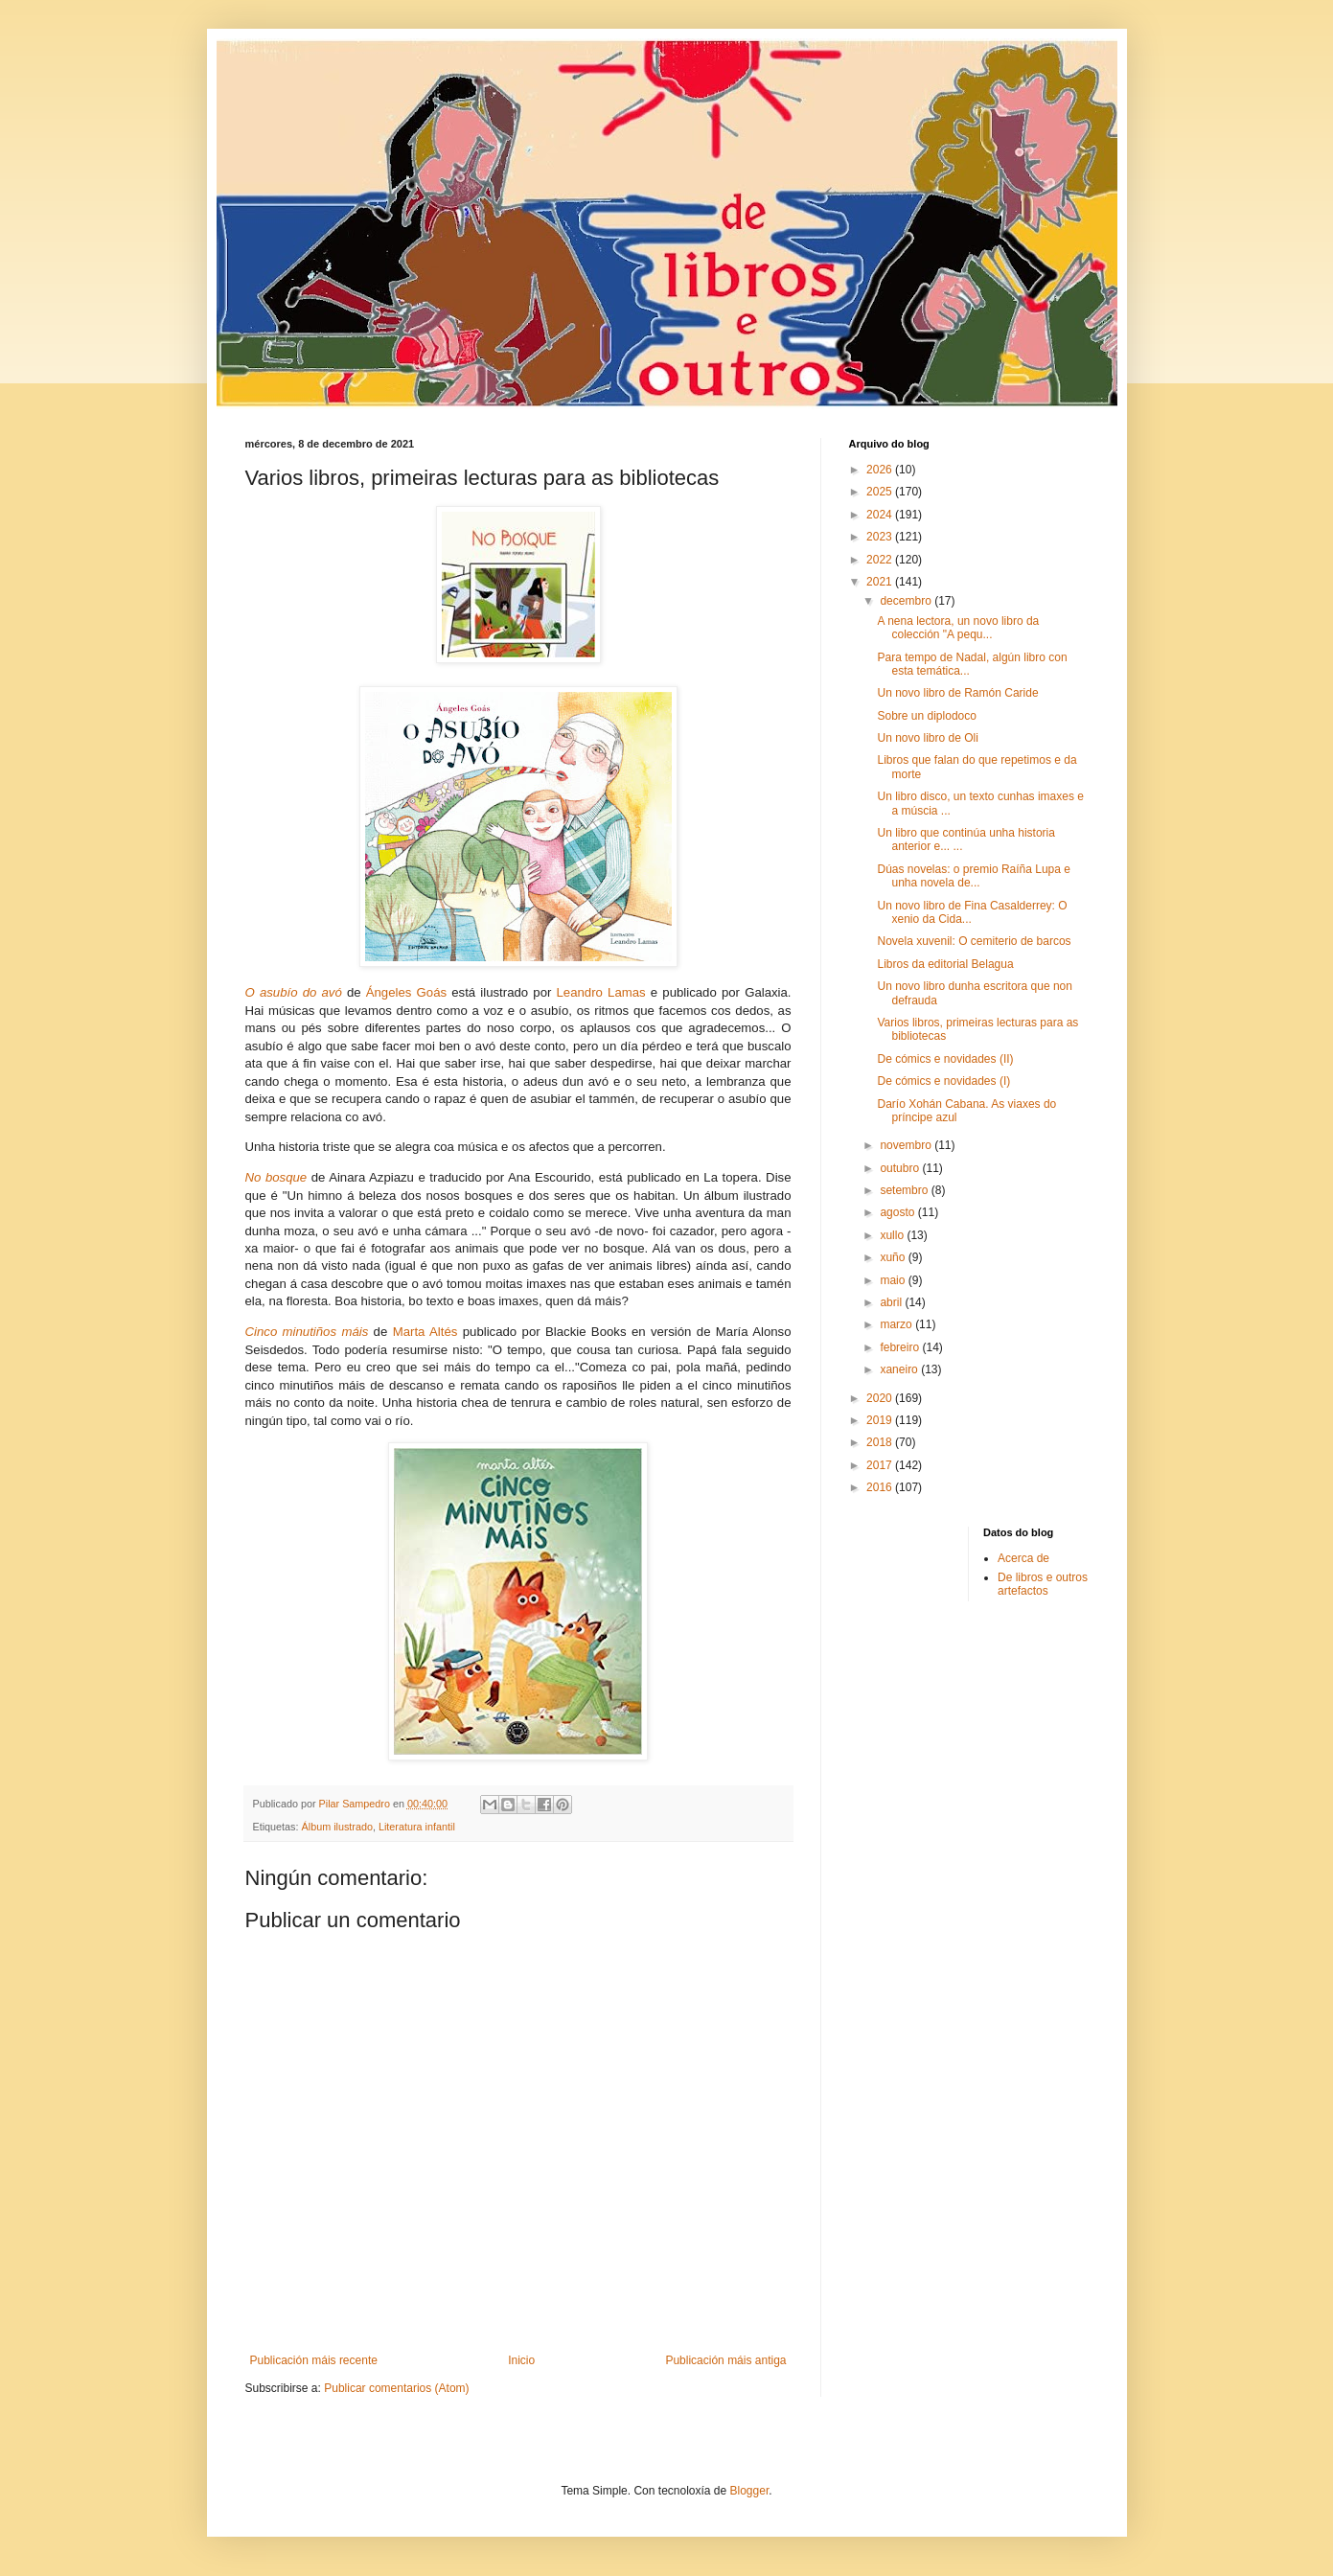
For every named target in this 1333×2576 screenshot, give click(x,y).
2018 (880, 1442)
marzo (897, 1324)
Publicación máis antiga (725, 2360)
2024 (880, 514)
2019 (880, 1420)
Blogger (750, 2490)
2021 (880, 581)
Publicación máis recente (314, 2360)
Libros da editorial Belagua (945, 964)
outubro (901, 1168)
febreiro (901, 1347)
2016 (880, 1487)
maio (894, 1280)
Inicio (521, 2360)
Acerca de (1023, 1558)
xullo (893, 1235)
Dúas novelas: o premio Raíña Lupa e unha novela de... (973, 875)
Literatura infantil (417, 1826)
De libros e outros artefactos (1043, 1584)
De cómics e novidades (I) (943, 1081)
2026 (880, 469)
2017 (880, 1465)
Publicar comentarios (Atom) (396, 2388)
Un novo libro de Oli (927, 738)
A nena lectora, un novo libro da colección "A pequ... (958, 627)
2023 (880, 536)
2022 (880, 559)
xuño (894, 1257)
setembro (905, 1190)
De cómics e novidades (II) (945, 1059)
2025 (880, 491)
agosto (898, 1212)
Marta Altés (425, 1331)
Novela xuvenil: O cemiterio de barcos (973, 941)
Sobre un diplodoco (926, 716)
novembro (907, 1145)
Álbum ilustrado (337, 1826)
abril (892, 1302)
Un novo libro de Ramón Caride (957, 693)
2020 (880, 1398)
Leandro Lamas (601, 992)
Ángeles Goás (406, 992)
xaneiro (900, 1369)
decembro (907, 601)
